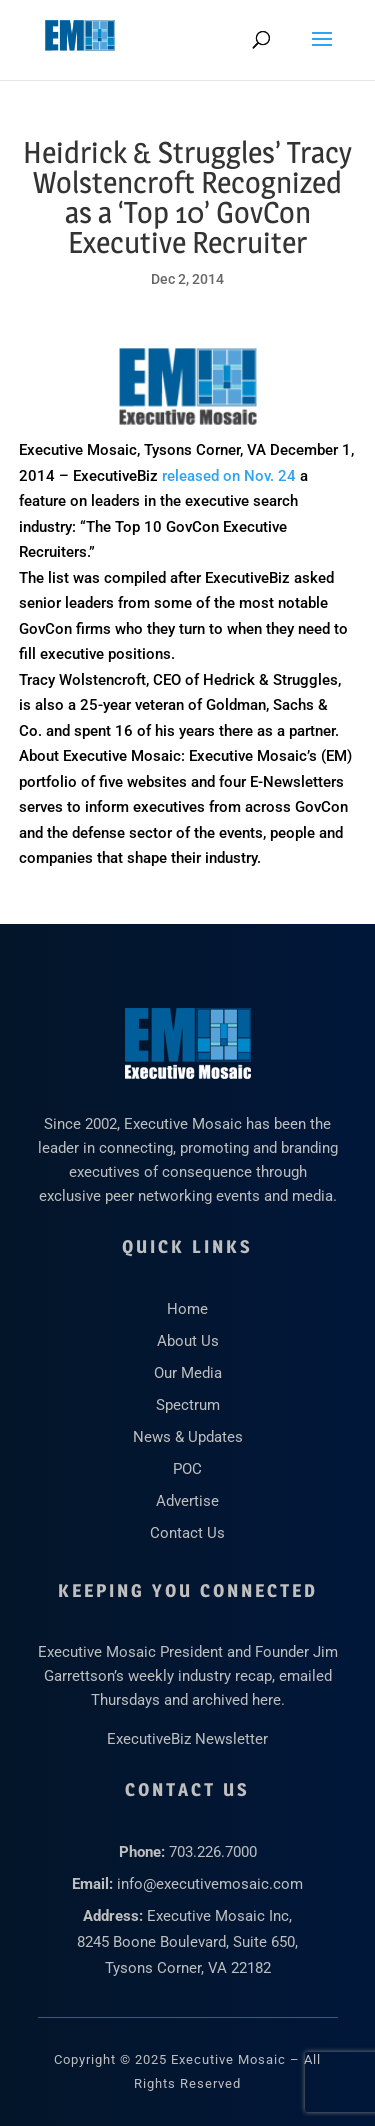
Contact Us (187, 1533)
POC (187, 1469)
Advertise (187, 1501)
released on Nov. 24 (229, 476)
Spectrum (188, 1405)
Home (187, 1309)
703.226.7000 (213, 1852)
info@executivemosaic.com (210, 1884)
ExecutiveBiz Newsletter (187, 1739)
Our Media (188, 1373)
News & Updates (188, 1437)
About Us (188, 1341)
